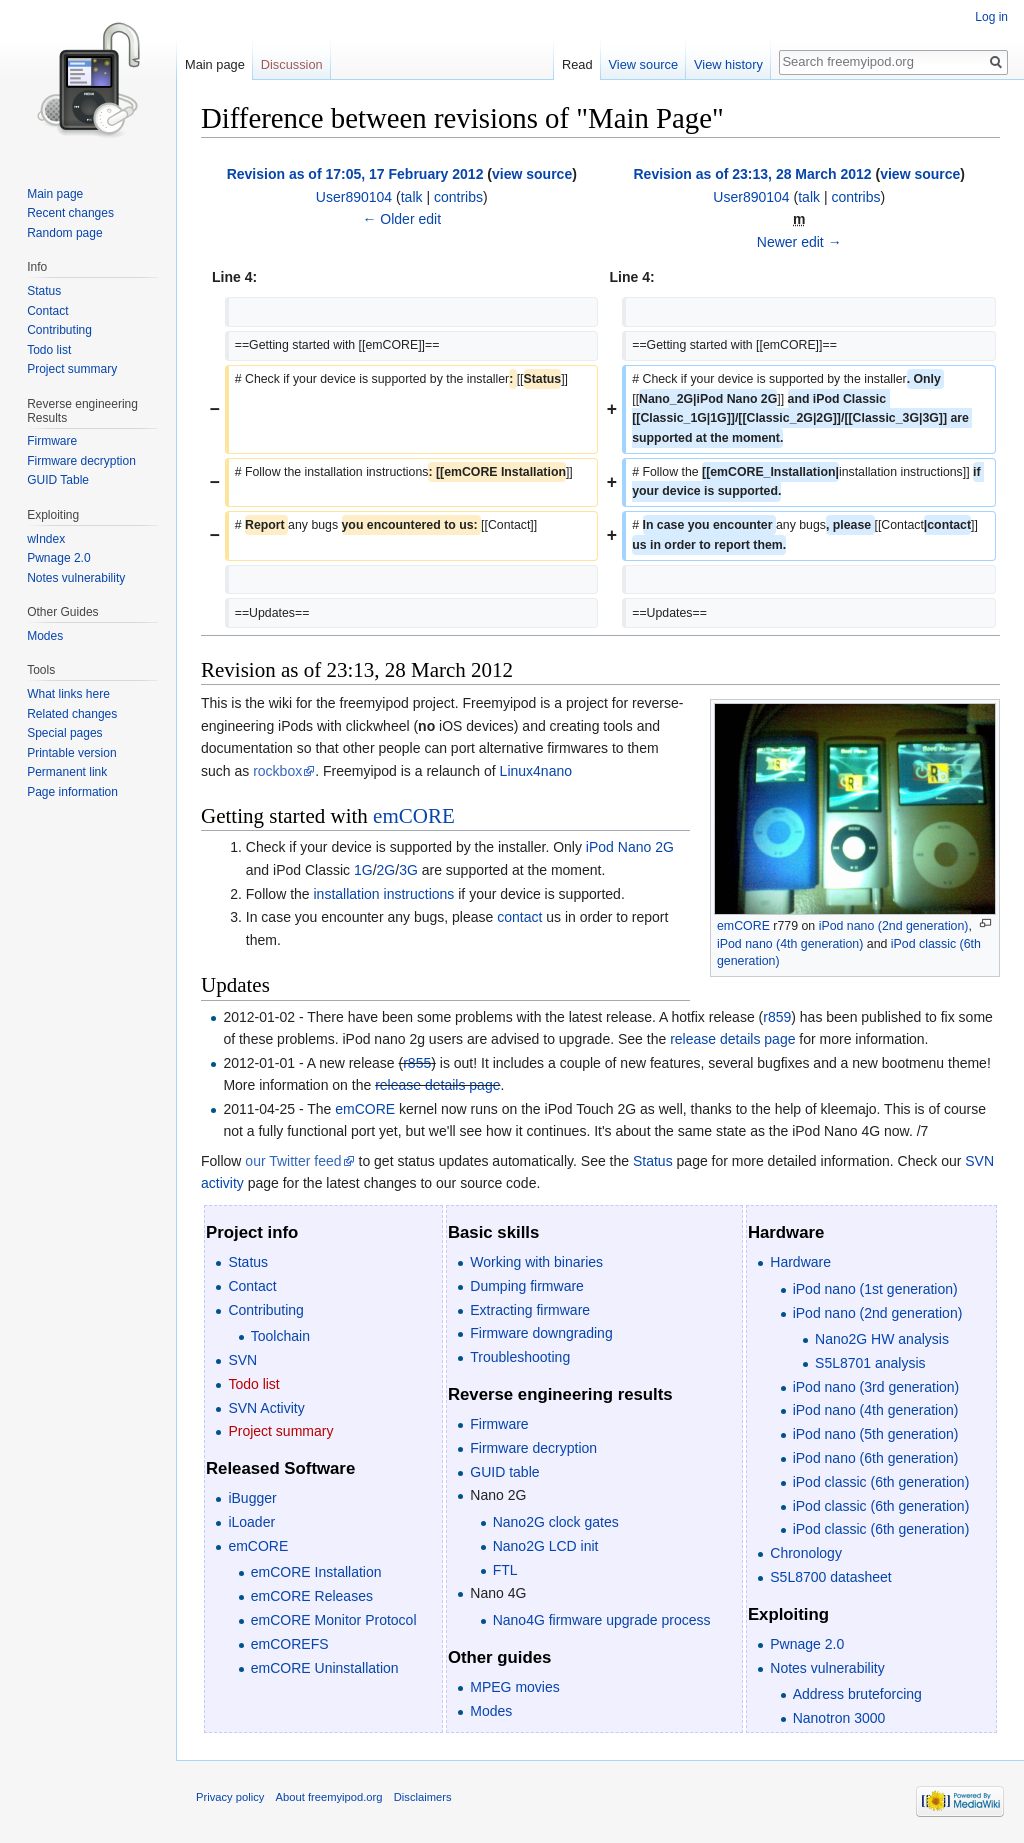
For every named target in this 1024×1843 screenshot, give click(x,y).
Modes (491, 1711)
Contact (252, 1286)
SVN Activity (266, 1408)
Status (653, 1161)
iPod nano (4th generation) (790, 944)
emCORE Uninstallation (325, 1668)
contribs (458, 197)
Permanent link (67, 772)
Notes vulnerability (827, 1668)
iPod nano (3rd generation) (876, 1387)
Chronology (806, 1553)
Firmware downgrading (541, 1333)
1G (363, 870)
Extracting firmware (530, 1310)
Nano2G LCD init (546, 1546)
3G (408, 870)
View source (643, 64)
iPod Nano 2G (630, 847)
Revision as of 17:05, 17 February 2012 (355, 174)
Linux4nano (536, 771)
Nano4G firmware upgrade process (602, 1620)
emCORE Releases (312, 1596)
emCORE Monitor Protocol (334, 1620)
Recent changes (70, 213)
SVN (242, 1360)
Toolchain (280, 1336)
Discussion (292, 64)
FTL (505, 1570)
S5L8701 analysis (870, 1363)
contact (519, 917)
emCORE (743, 926)
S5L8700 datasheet (830, 1577)
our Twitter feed (293, 1161)
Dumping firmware (527, 1286)
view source (532, 174)
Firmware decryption (533, 1448)
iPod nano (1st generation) (875, 1289)
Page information (72, 792)
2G (386, 870)
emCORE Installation (316, 1572)
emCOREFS (290, 1644)
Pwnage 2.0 (807, 1644)
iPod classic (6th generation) (881, 1482)
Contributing (266, 1310)
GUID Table (58, 480)
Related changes (72, 714)
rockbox (277, 771)
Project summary (280, 1431)
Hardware (800, 1262)
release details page (732, 1039)
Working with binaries (536, 1262)
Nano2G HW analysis (882, 1339)
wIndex (46, 539)
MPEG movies (514, 1687)
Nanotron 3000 (839, 1718)
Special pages (64, 733)
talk (412, 197)
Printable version (71, 753)
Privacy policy (230, 1797)
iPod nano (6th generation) (876, 1458)
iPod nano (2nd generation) (894, 926)
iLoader (251, 1522)
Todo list (253, 1384)
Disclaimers (423, 1797)
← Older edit (401, 219)
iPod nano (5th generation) (876, 1434)
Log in (991, 17)
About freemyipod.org (329, 1797)
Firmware (499, 1424)
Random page (64, 233)
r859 (777, 1017)
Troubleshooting (520, 1357)
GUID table (504, 1472)
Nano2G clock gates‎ (556, 1522)
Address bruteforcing (857, 1694)
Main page (215, 64)
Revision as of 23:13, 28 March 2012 (752, 174)
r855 (417, 1063)
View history (728, 64)
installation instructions (384, 894)
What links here (68, 694)
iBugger (252, 1498)
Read (577, 64)
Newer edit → (799, 242)
